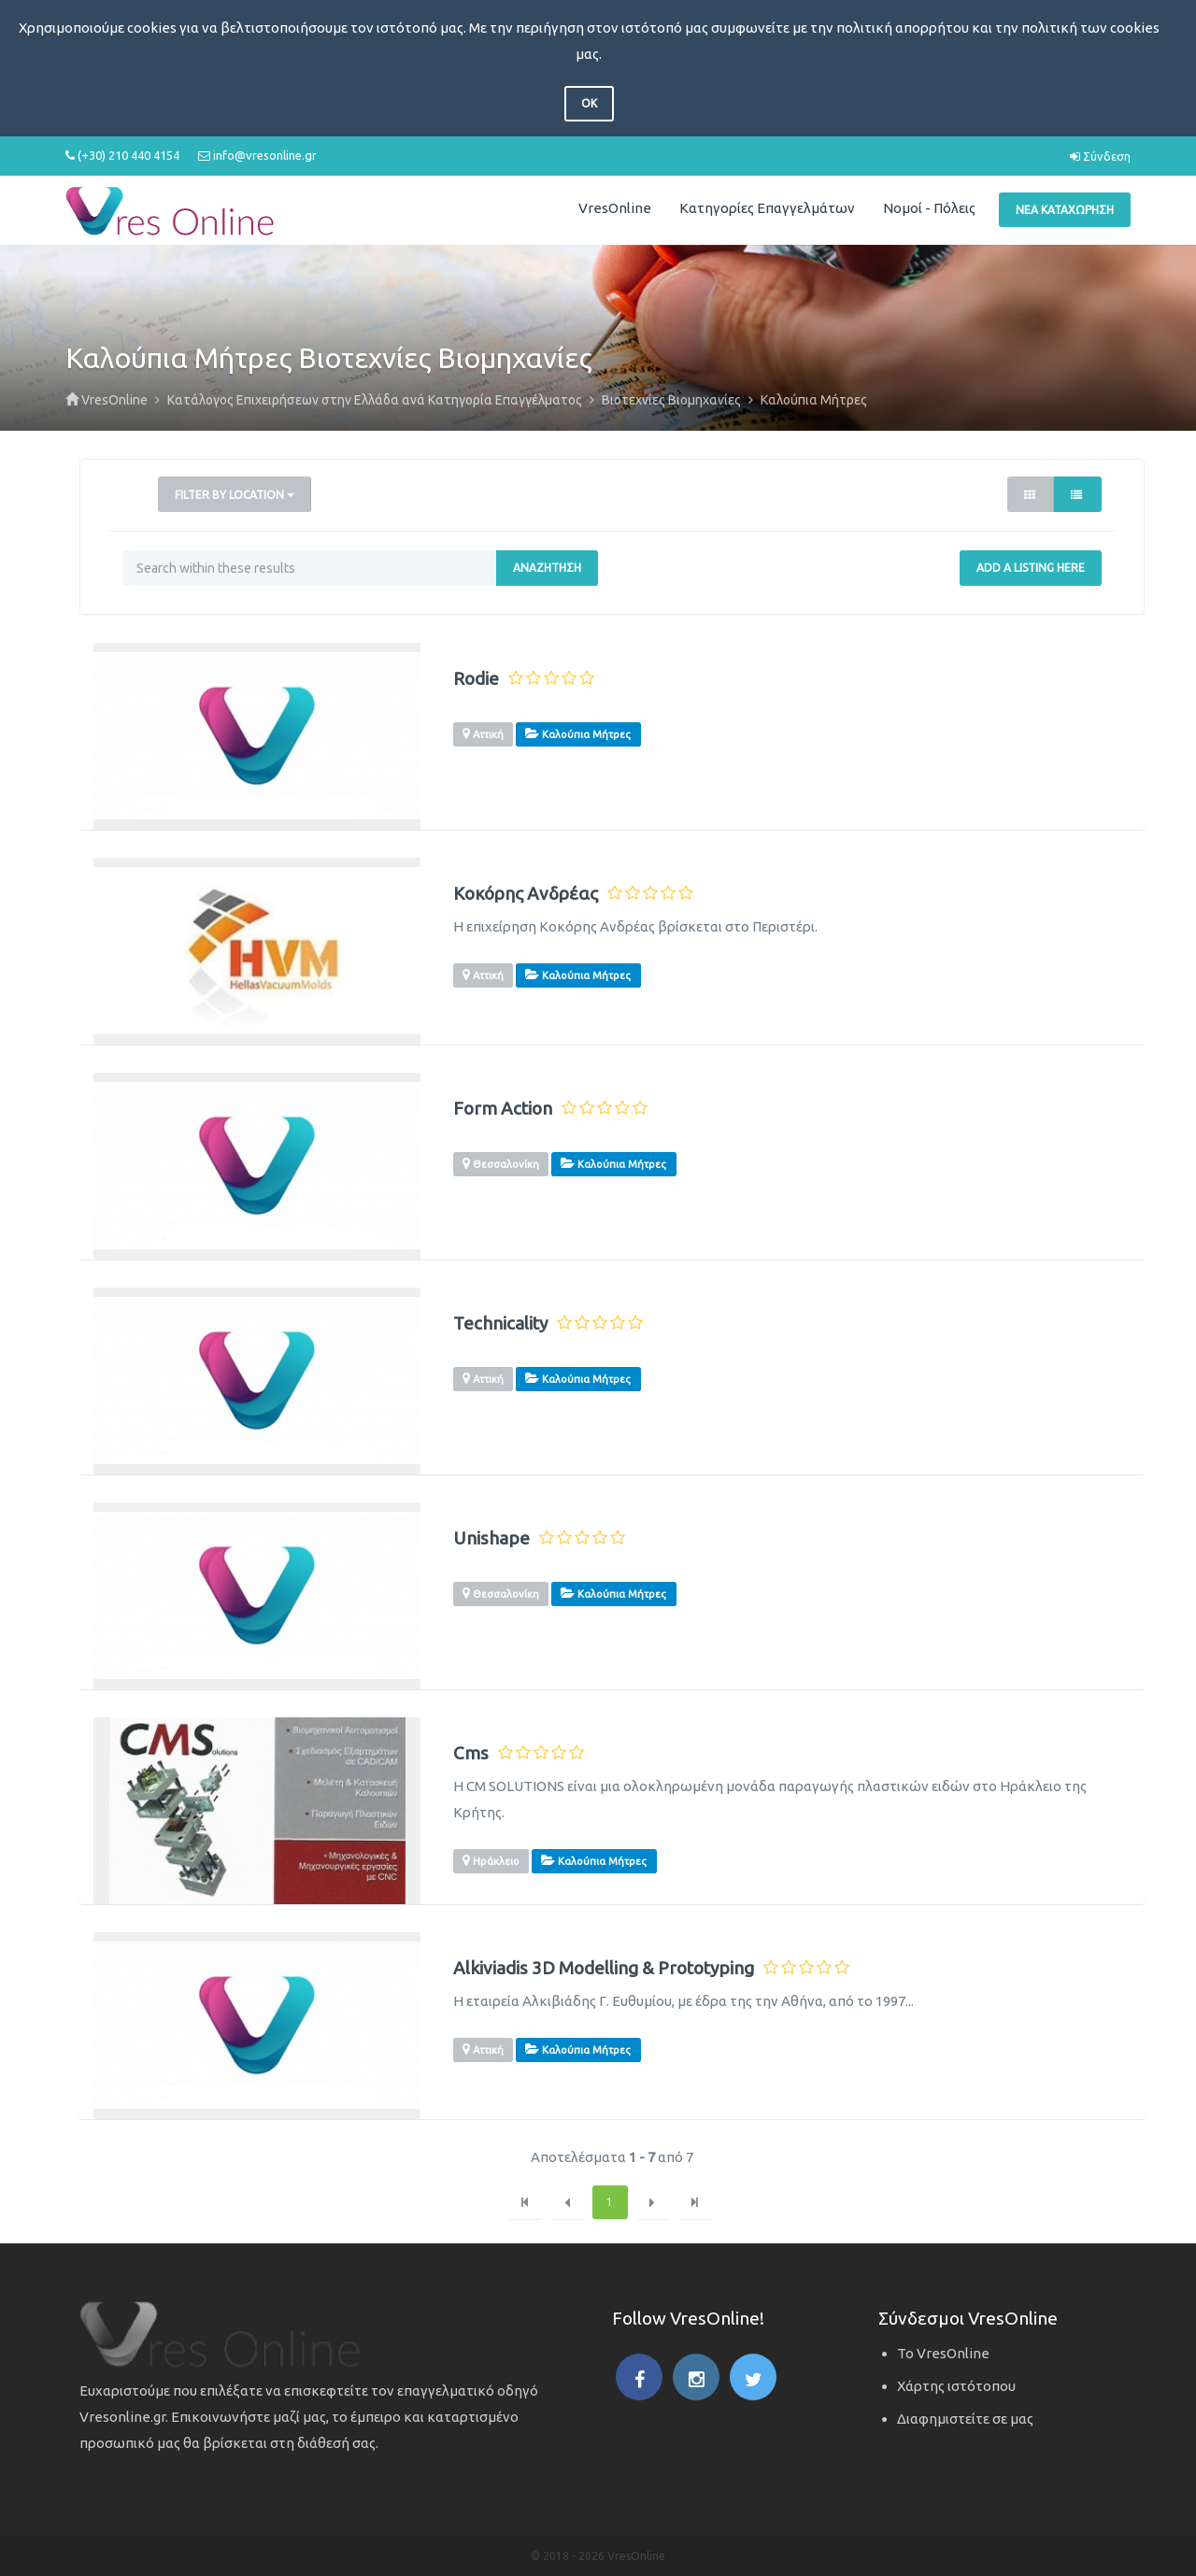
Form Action (502, 1108)
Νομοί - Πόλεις (929, 208)
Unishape (491, 1538)
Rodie (476, 679)
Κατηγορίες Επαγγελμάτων (767, 208)
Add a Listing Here (1030, 568)
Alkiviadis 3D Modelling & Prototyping (603, 1968)
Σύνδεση (1100, 156)
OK (589, 103)
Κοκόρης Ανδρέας (525, 894)
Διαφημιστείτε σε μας (965, 2419)
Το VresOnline (943, 2353)
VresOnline (614, 208)
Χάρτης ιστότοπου (956, 2386)
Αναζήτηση (547, 568)
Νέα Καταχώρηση (1065, 210)
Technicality (500, 1323)
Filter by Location (234, 495)
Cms (471, 1753)
